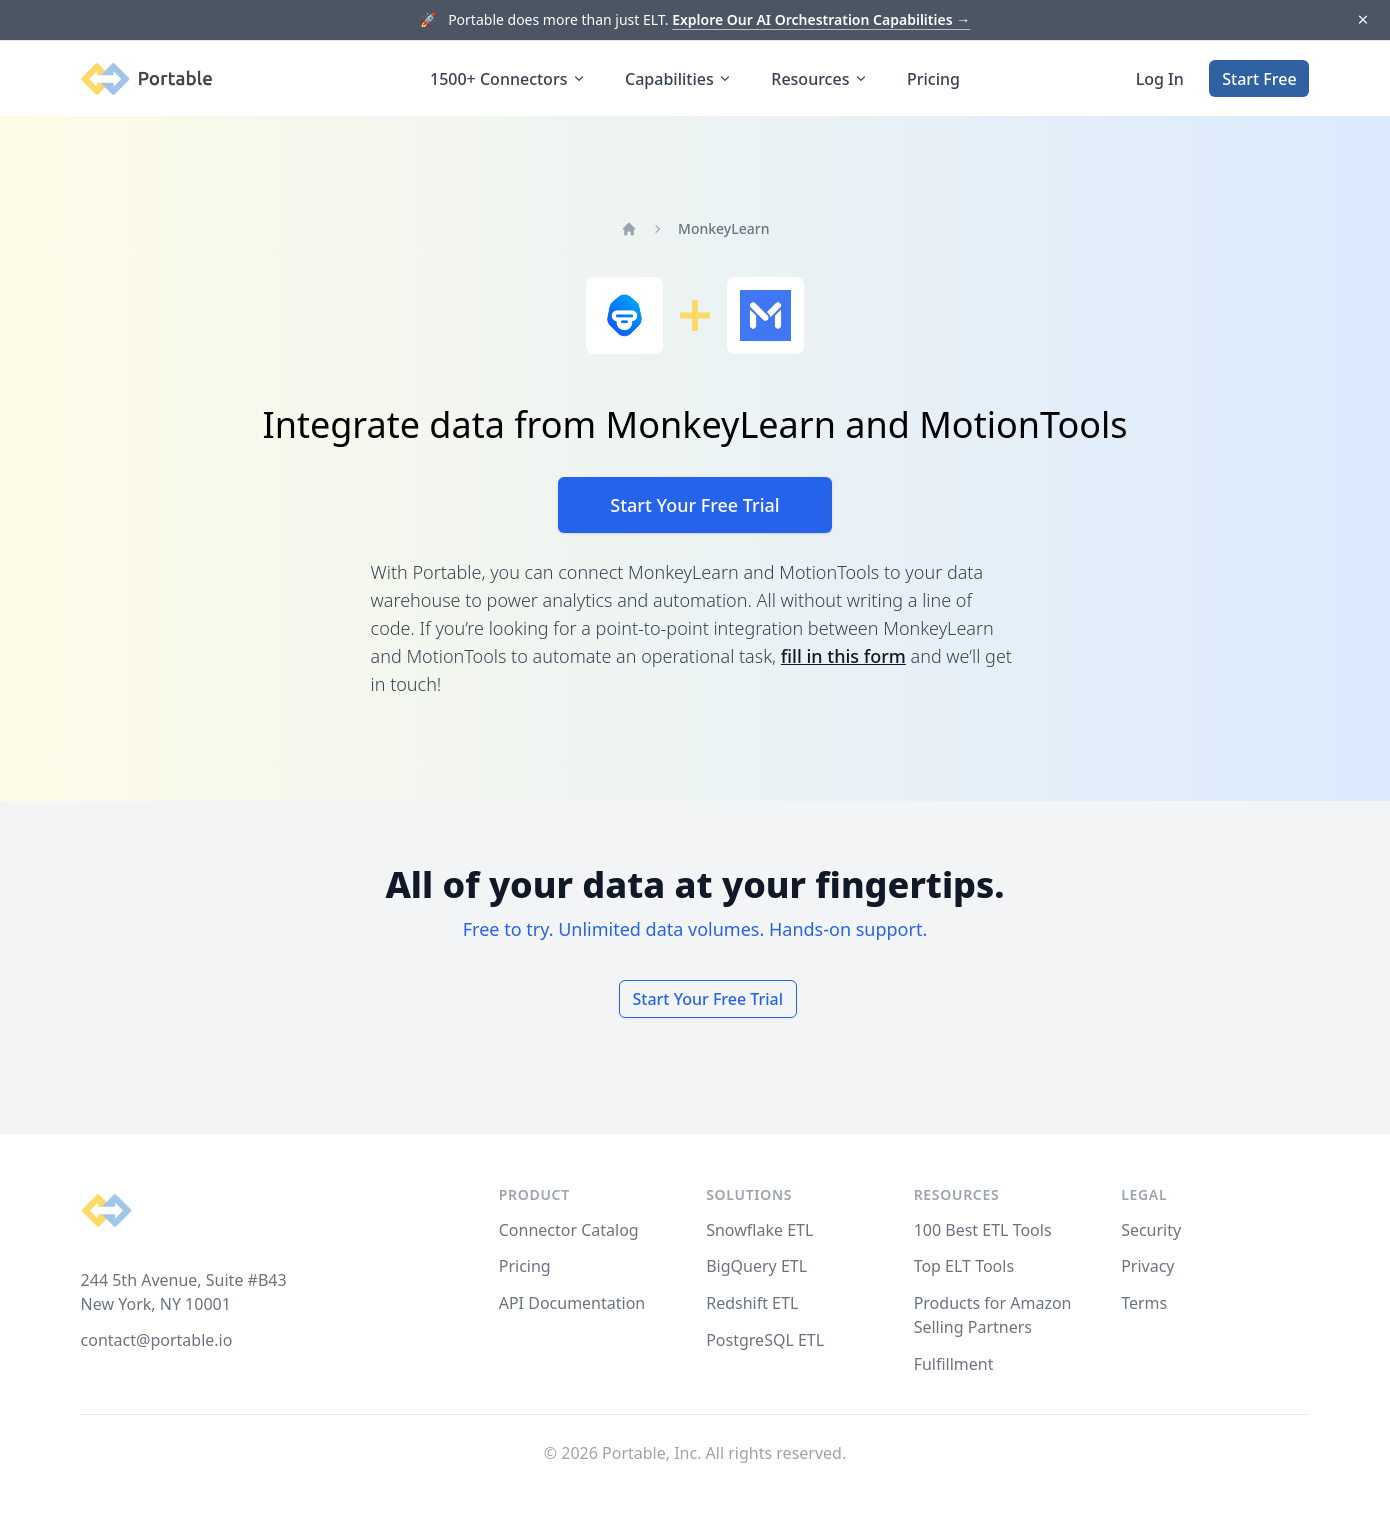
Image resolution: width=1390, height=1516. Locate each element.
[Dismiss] (1362, 20)
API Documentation (572, 1303)
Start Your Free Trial (694, 505)
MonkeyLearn (723, 228)
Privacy (1147, 1266)
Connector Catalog (569, 1230)
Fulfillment (954, 1364)
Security (1151, 1230)
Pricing (933, 79)
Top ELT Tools (964, 1266)
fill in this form (843, 656)
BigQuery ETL (756, 1266)
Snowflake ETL (759, 1230)
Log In (1160, 79)
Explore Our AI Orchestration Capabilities (821, 19)
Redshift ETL (752, 1303)
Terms (1144, 1303)
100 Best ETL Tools (983, 1230)
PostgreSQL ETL (765, 1340)
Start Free (1259, 79)
